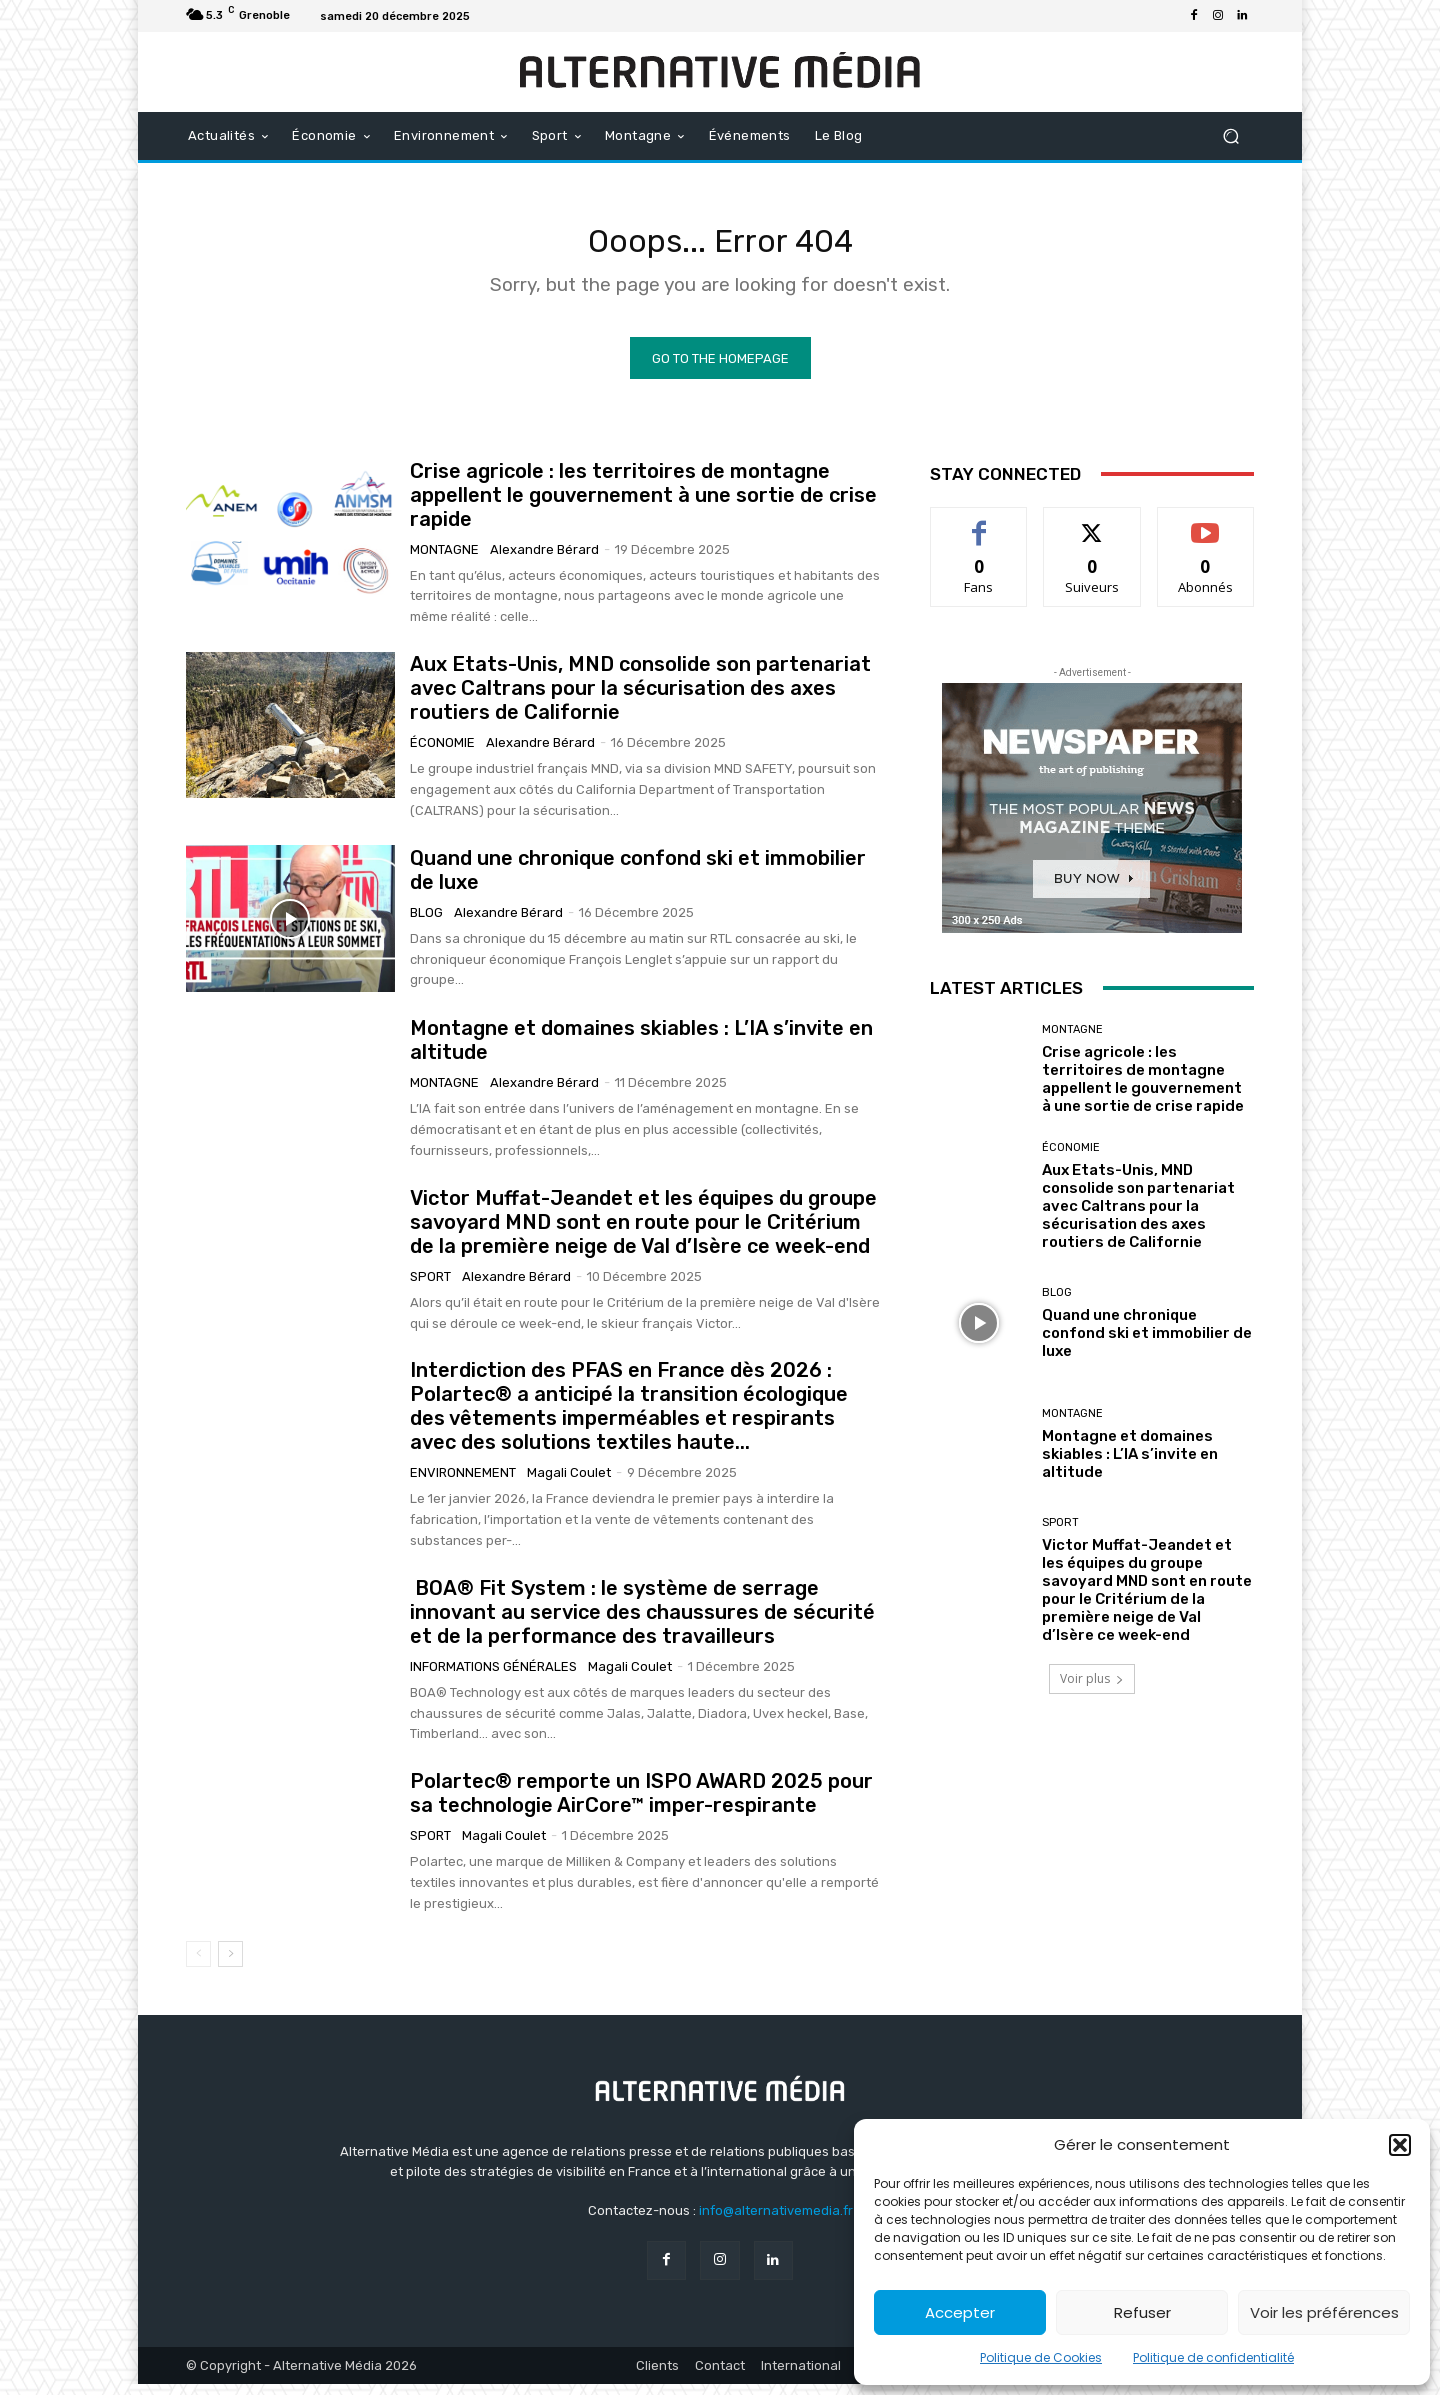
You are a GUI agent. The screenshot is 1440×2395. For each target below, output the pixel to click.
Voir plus (1092, 1689)
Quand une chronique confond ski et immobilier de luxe (1147, 1343)
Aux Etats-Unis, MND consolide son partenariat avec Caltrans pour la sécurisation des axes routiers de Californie (640, 699)
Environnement (463, 1483)
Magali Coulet (569, 1483)
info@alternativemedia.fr (776, 2221)
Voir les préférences (1324, 2312)
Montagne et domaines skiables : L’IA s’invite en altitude (1130, 1465)
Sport (430, 1286)
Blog (426, 922)
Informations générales (493, 1676)
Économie (442, 753)
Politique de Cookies (1041, 2357)
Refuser (1142, 2312)
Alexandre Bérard (544, 559)
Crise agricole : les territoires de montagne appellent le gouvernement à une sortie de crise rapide (643, 505)
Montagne (444, 559)
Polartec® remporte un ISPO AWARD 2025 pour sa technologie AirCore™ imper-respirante (641, 1804)
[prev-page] (198, 1965)
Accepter (960, 2312)
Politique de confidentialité (1213, 2357)
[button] (1400, 2145)
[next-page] (230, 1965)
